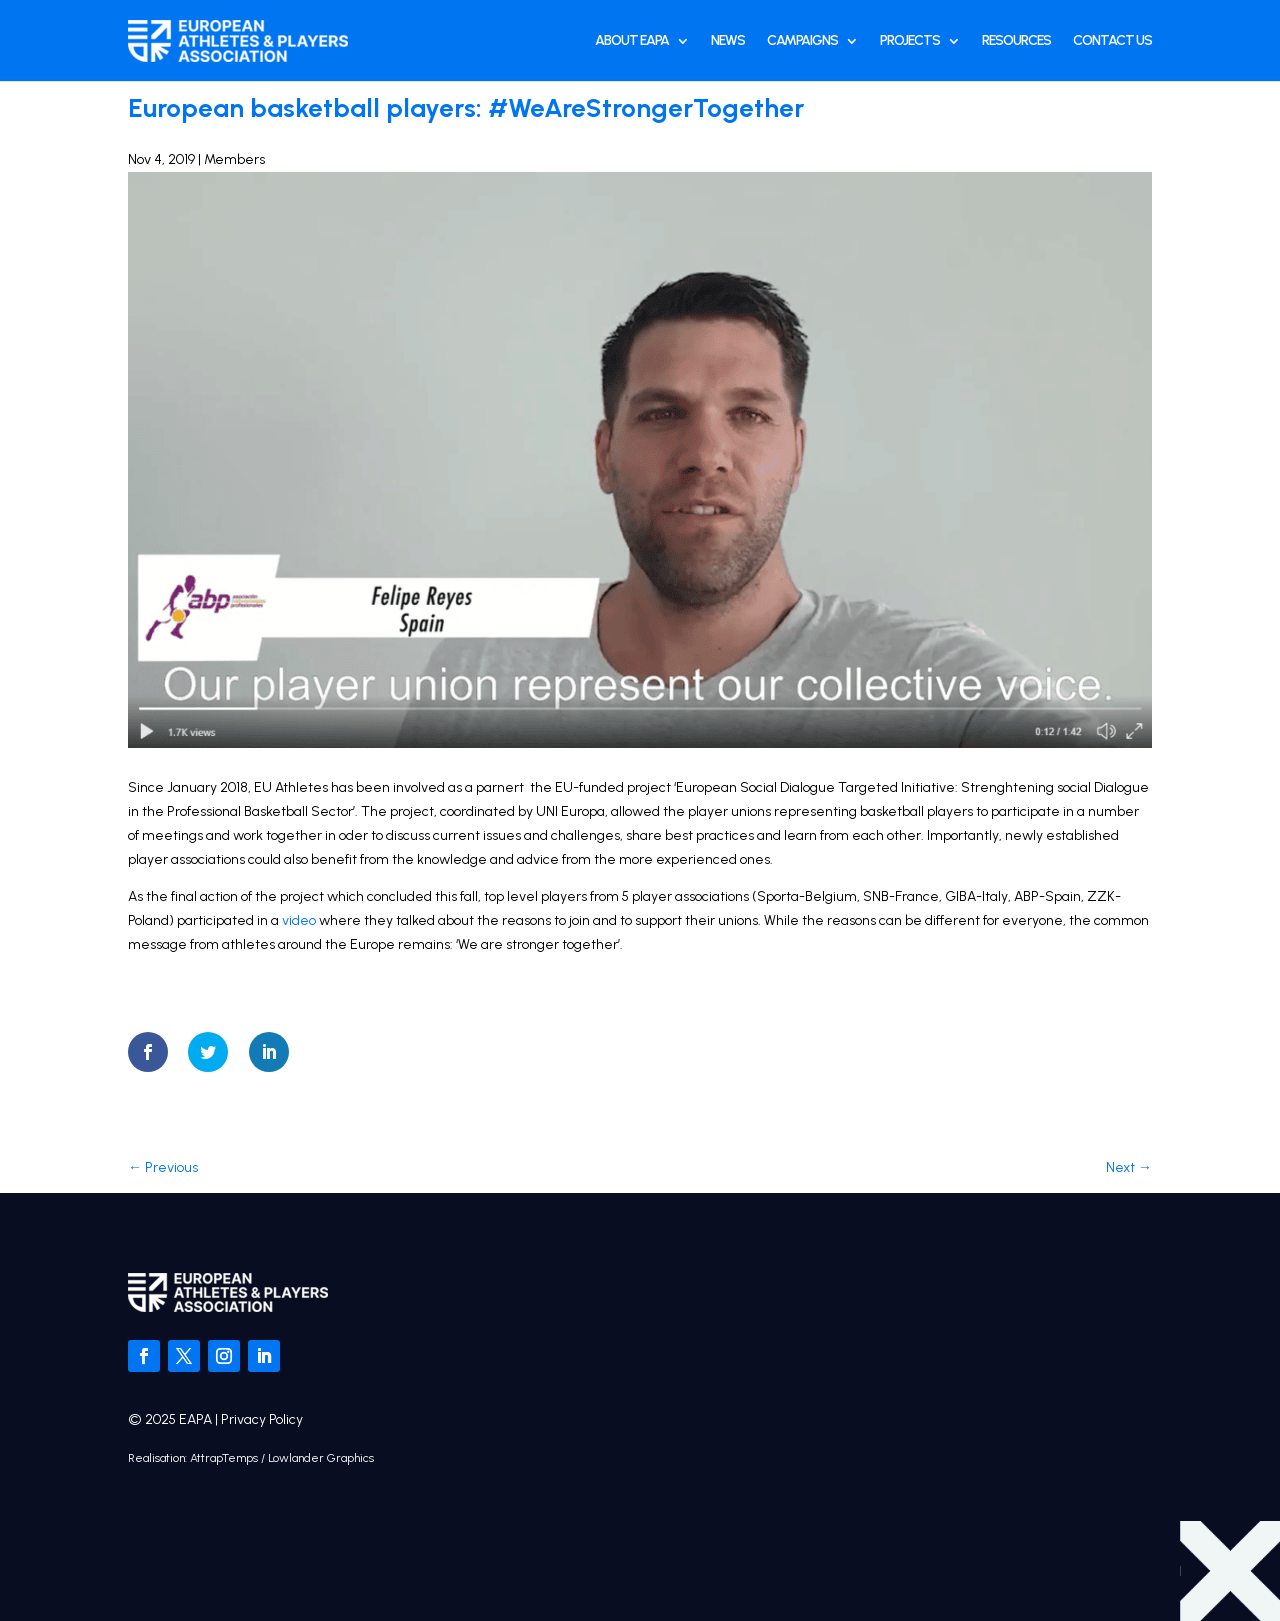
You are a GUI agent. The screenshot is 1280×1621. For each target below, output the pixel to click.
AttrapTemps (224, 1458)
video (299, 920)
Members (234, 159)
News (728, 40)
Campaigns (802, 40)
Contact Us (1112, 40)
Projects (910, 40)
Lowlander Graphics (321, 1458)
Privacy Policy (262, 1419)
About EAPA (632, 40)
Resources (1016, 40)
